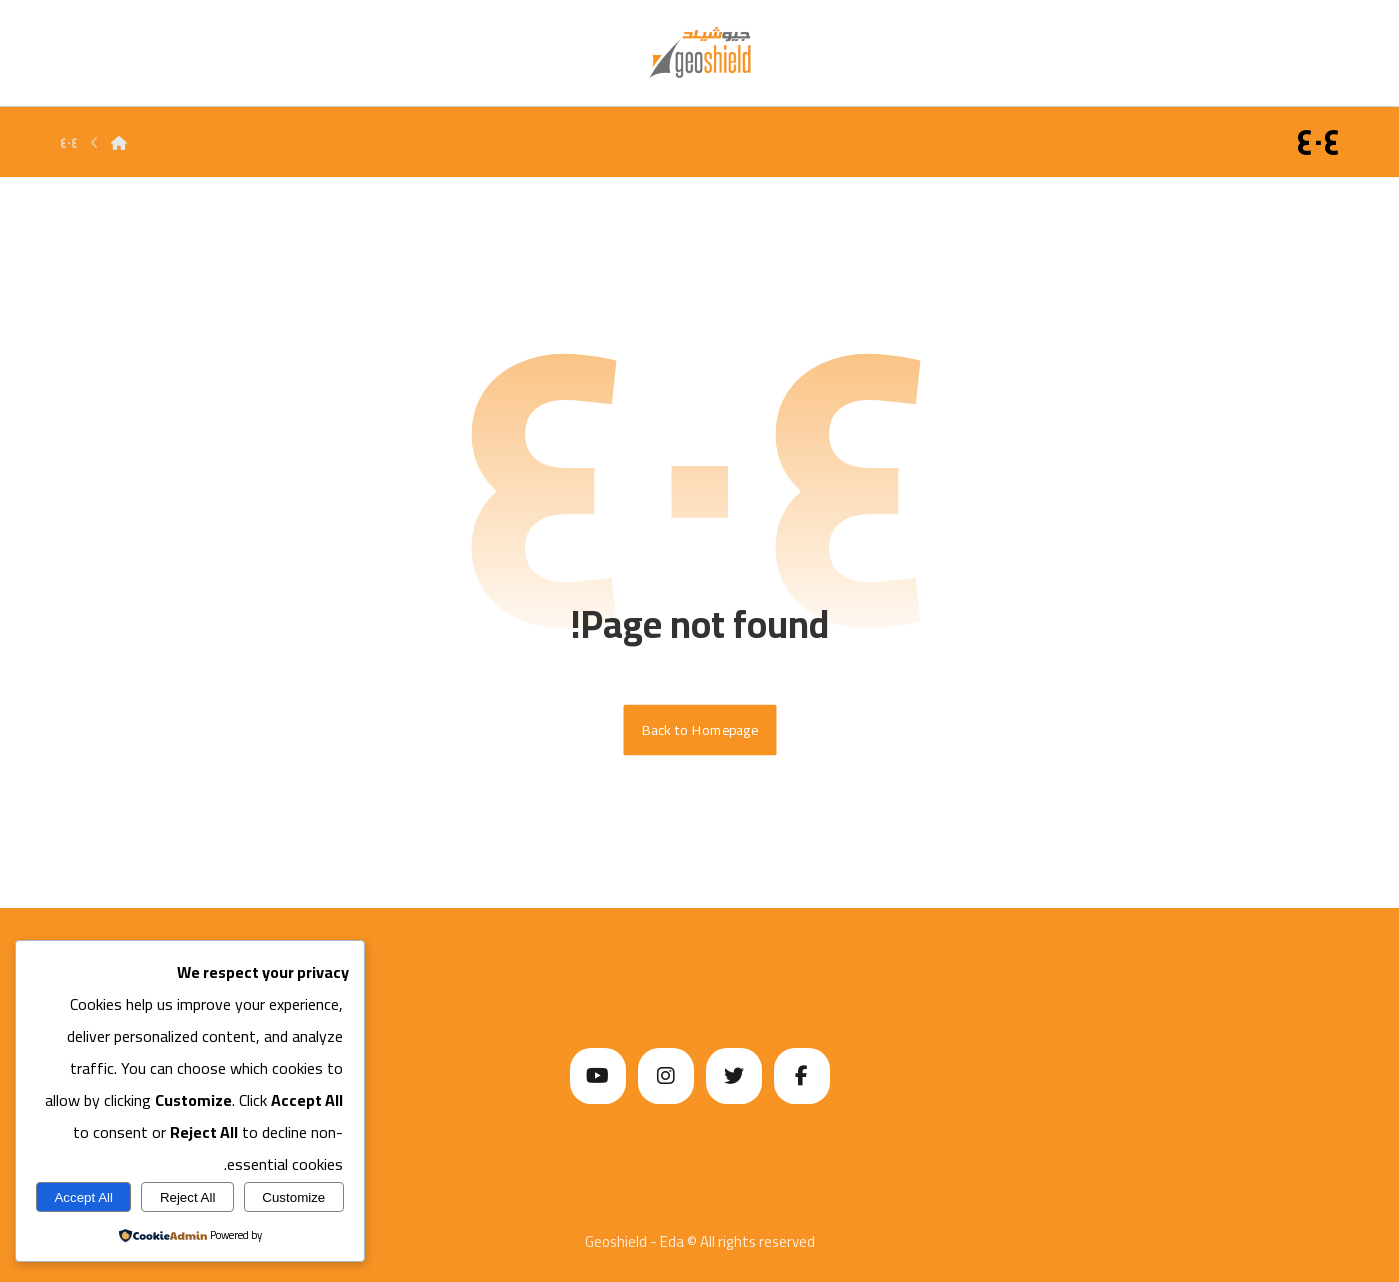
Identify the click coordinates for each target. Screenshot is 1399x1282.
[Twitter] (734, 1076)
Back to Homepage (699, 729)
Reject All (188, 1197)
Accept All (83, 1197)
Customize (293, 1197)
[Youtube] (598, 1076)
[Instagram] (666, 1076)
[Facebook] (802, 1076)
